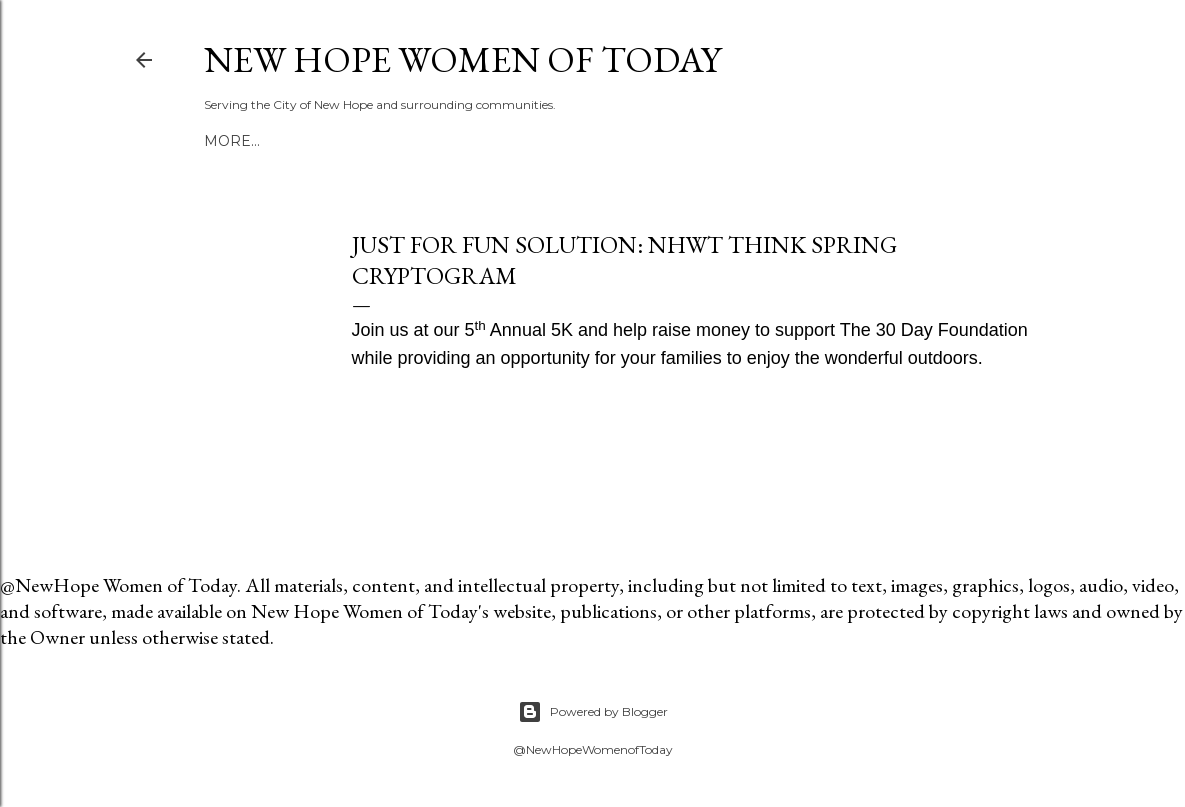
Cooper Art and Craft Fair (516, 141)
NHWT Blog (343, 141)
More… (669, 141)
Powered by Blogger (593, 712)
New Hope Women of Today (462, 59)
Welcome (244, 141)
